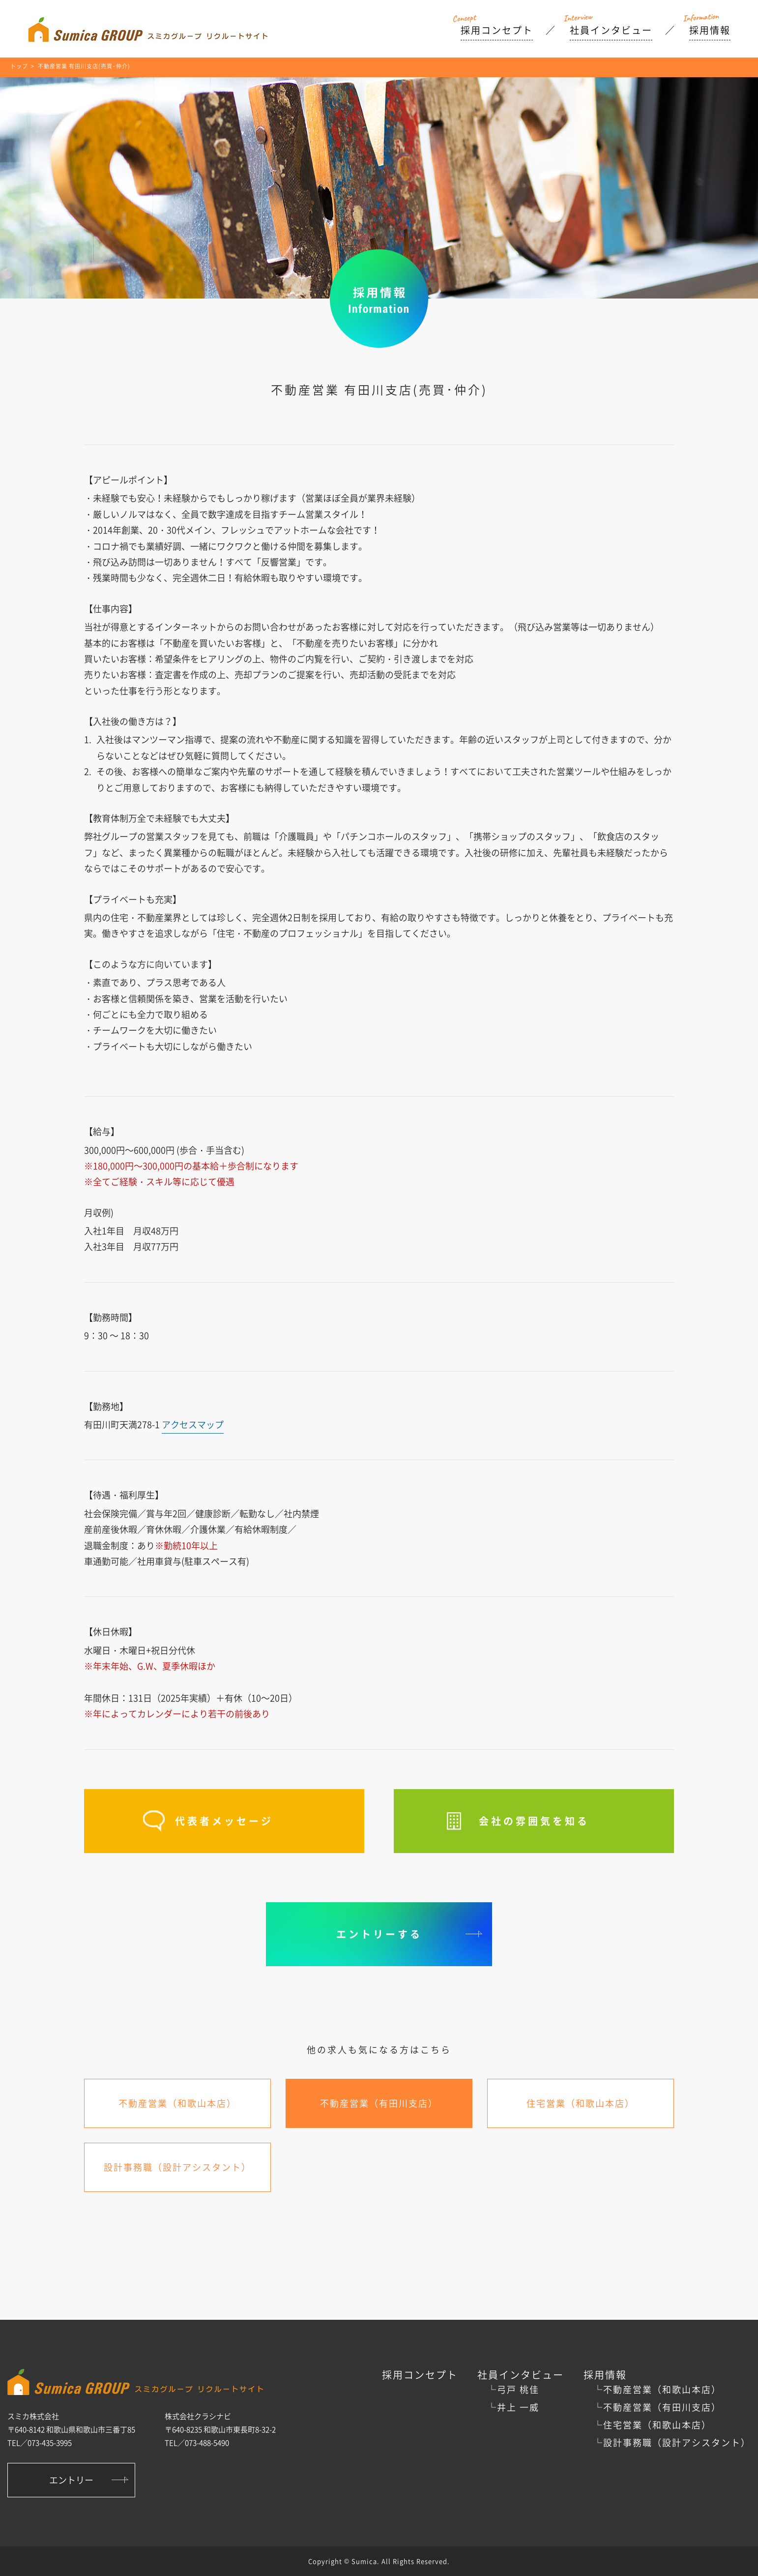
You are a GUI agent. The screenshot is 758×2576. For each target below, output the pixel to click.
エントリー (71, 2479)
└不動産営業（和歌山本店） (657, 2389)
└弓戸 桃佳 (513, 2389)
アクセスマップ (193, 1424)
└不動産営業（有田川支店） (657, 2407)
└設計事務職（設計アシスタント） (672, 2442)
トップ (19, 66)
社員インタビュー (611, 30)
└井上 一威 (513, 2407)
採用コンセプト (497, 30)
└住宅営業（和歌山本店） (652, 2424)
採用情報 (709, 30)
